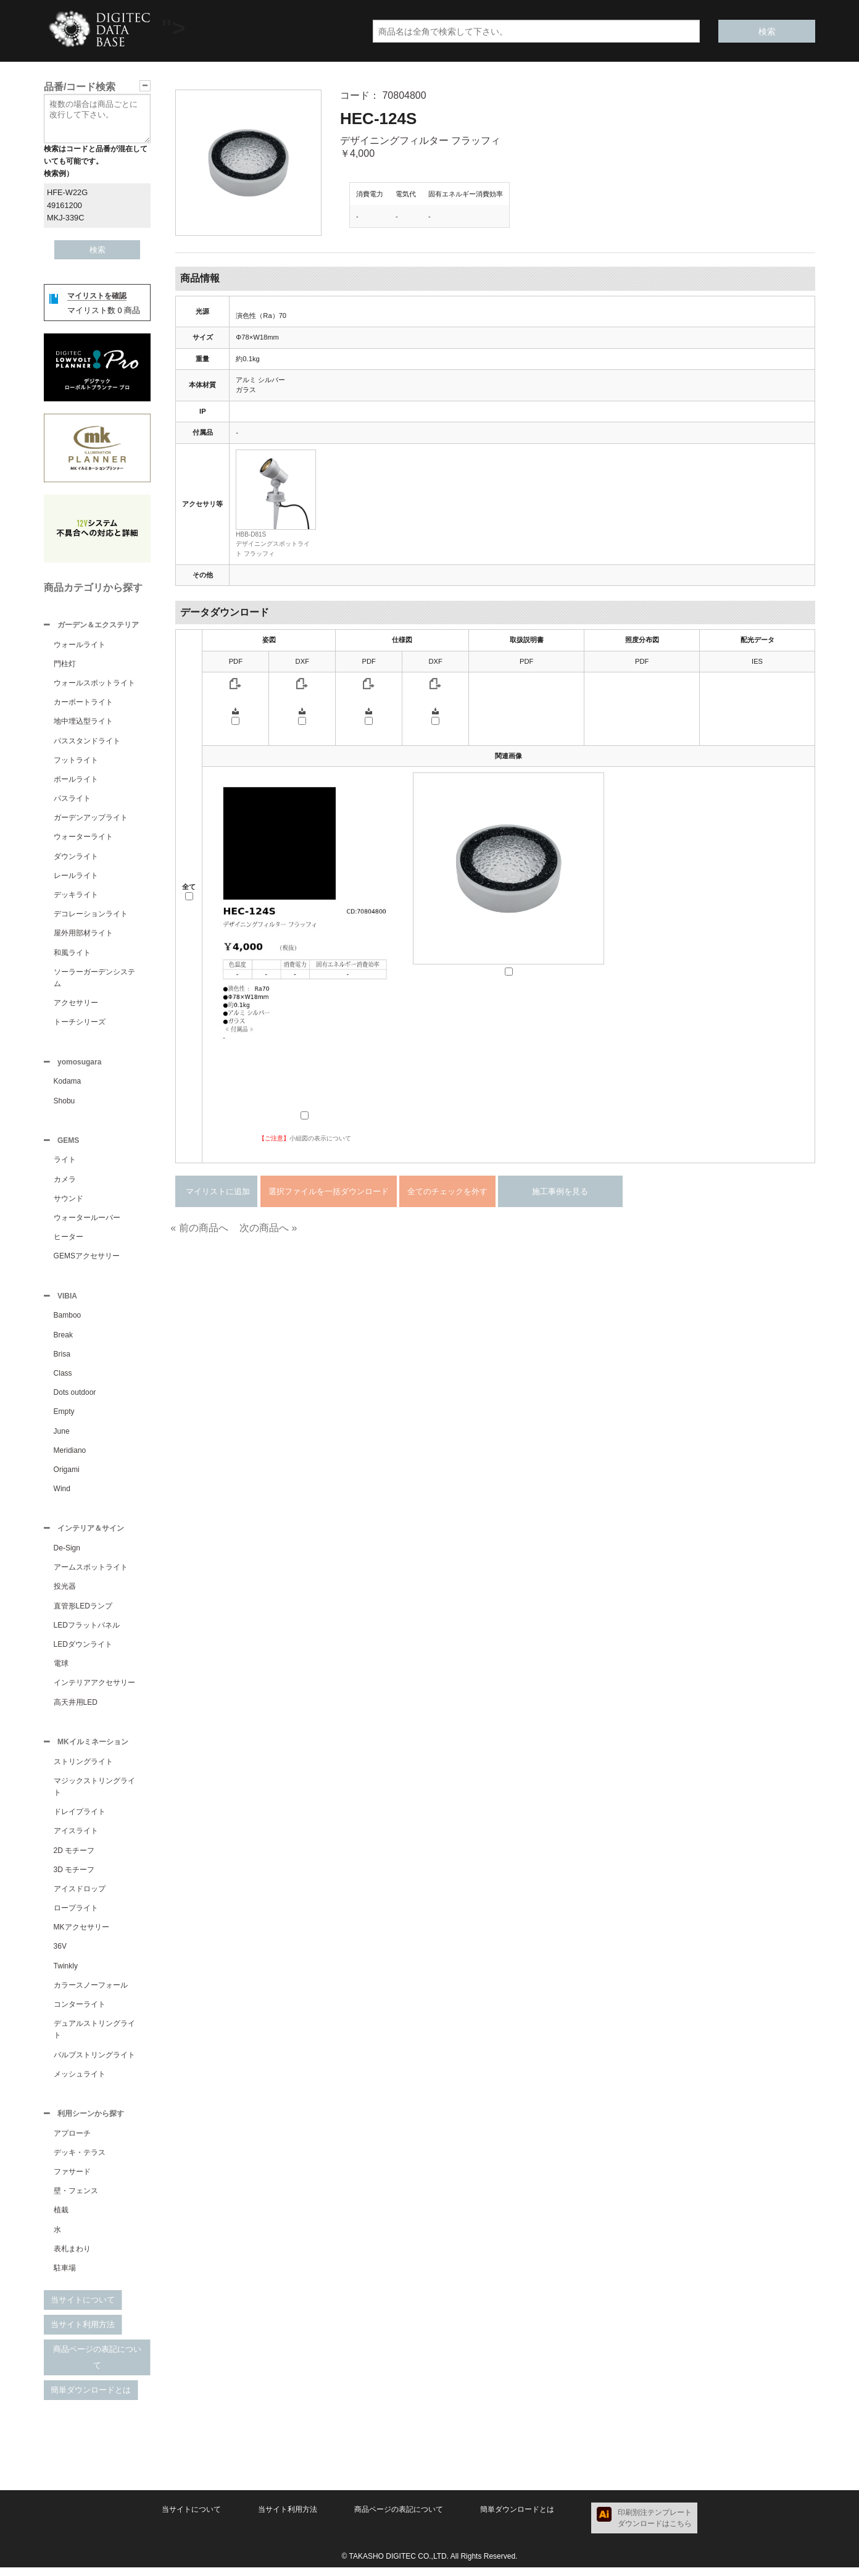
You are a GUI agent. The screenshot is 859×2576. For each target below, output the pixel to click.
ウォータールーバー (87, 1221)
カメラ (65, 1183)
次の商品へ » (268, 1228)
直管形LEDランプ (83, 1612)
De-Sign (67, 1554)
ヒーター (68, 1240)
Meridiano (70, 1455)
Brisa (62, 1359)
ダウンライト (76, 857)
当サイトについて (83, 2308)
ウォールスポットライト (94, 684)
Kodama (67, 1083)
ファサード (72, 2180)
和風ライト (72, 954)
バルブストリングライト (94, 2062)
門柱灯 (65, 665)
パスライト (72, 799)
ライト (65, 1163)
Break (63, 1340)
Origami (67, 1474)
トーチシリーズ (80, 1023)
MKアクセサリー (81, 1934)
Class (63, 1378)
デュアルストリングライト (94, 2036)
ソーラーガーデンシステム (94, 979)
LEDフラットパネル (87, 1631)
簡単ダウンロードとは (91, 2398)
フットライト (76, 761)
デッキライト (76, 896)
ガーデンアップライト (91, 818)
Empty (64, 1416)
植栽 (61, 2218)
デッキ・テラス (80, 2161)
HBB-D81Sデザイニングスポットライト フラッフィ (273, 544)
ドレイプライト (80, 1819)
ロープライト (76, 1915)
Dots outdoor (75, 1397)
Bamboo (67, 1320)
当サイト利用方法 (83, 2333)
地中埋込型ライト (83, 722)
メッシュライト (80, 2081)
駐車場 (65, 2276)
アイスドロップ (80, 1896)
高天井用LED (76, 1708)
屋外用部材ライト (83, 934)
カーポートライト (83, 703)
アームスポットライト (91, 1573)
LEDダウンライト (83, 1650)
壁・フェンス (76, 2199)
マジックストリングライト (94, 1794)
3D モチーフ (74, 1877)
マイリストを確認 (97, 295)
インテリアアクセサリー (94, 1688)
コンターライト (80, 2011)
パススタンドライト (87, 742)
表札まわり (72, 2257)
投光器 (65, 1592)
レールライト (76, 876)
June (62, 1436)
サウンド (68, 1202)
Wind (62, 1493)
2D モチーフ (74, 1858)
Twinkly (66, 1973)
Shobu (64, 1103)
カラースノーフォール (91, 1992)
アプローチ (72, 2142)
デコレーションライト (91, 915)
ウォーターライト (83, 838)
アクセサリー (76, 1004)
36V (60, 1953)
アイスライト (76, 1838)
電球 (61, 1669)
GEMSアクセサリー (87, 1259)
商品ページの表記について (97, 2365)
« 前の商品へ (199, 1228)
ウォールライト (80, 646)
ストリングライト (83, 1769)
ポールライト (76, 780)
